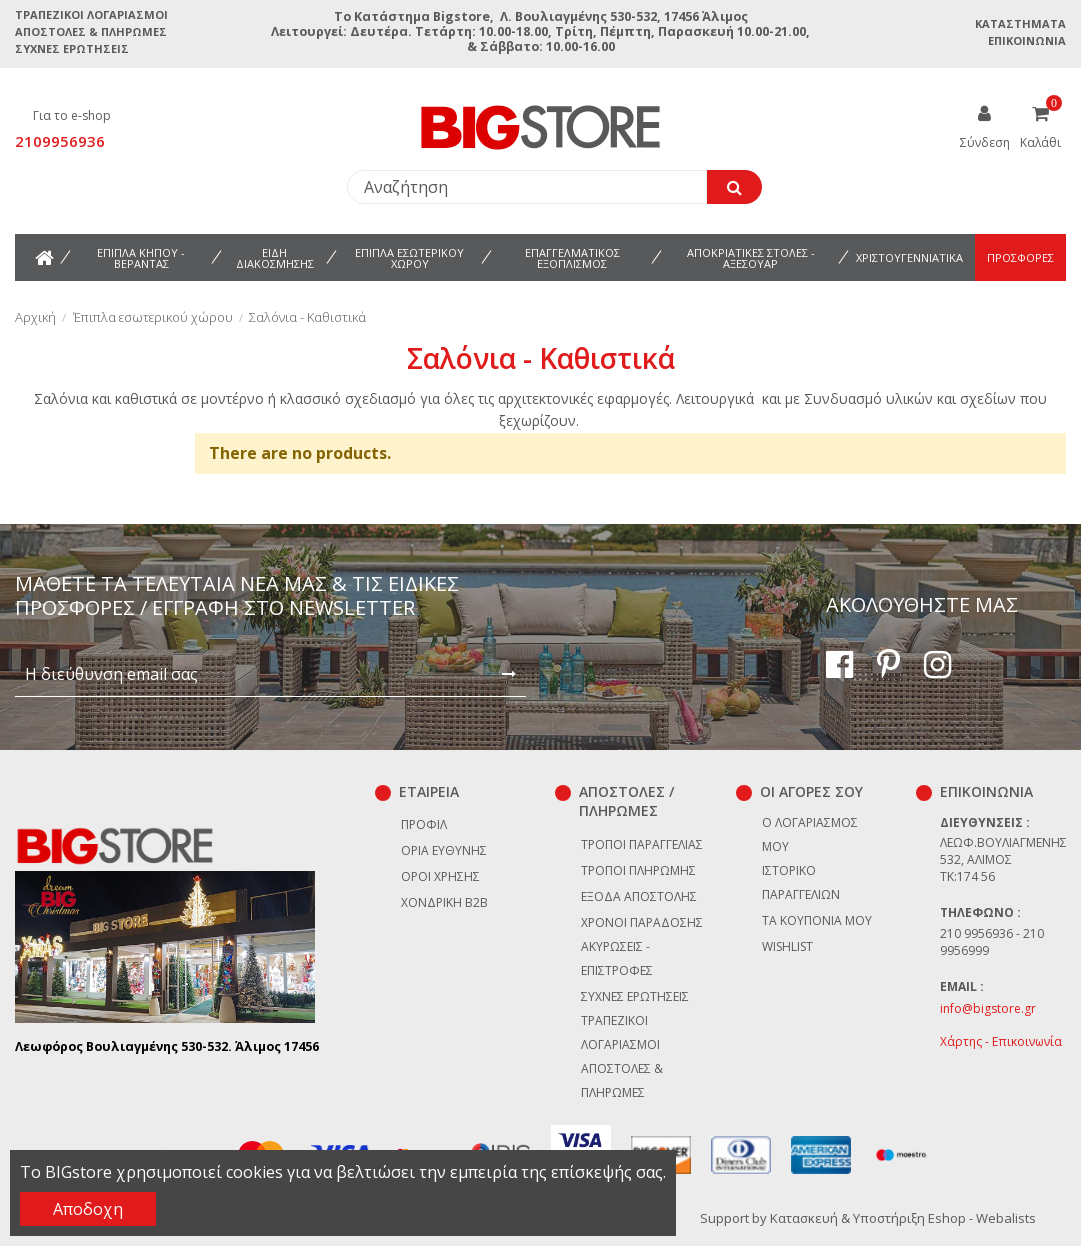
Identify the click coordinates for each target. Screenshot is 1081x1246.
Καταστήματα (1020, 23)
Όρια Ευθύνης (444, 850)
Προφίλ (424, 824)
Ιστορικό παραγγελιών (801, 882)
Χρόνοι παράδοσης (642, 922)
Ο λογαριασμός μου (810, 834)
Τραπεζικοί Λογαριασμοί (91, 14)
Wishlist (787, 946)
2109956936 (60, 141)
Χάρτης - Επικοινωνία (1001, 1041)
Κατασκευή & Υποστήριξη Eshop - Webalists (903, 1218)
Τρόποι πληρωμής (638, 870)
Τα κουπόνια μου (817, 920)
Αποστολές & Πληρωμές (91, 31)
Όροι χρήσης (440, 876)
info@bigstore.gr (988, 1008)
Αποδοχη (88, 1209)
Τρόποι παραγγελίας (642, 844)
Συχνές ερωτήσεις (72, 48)
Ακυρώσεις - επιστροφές (617, 958)
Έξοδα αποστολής (639, 896)
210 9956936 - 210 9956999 (992, 942)
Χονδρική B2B (444, 902)
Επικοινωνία (1027, 40)
